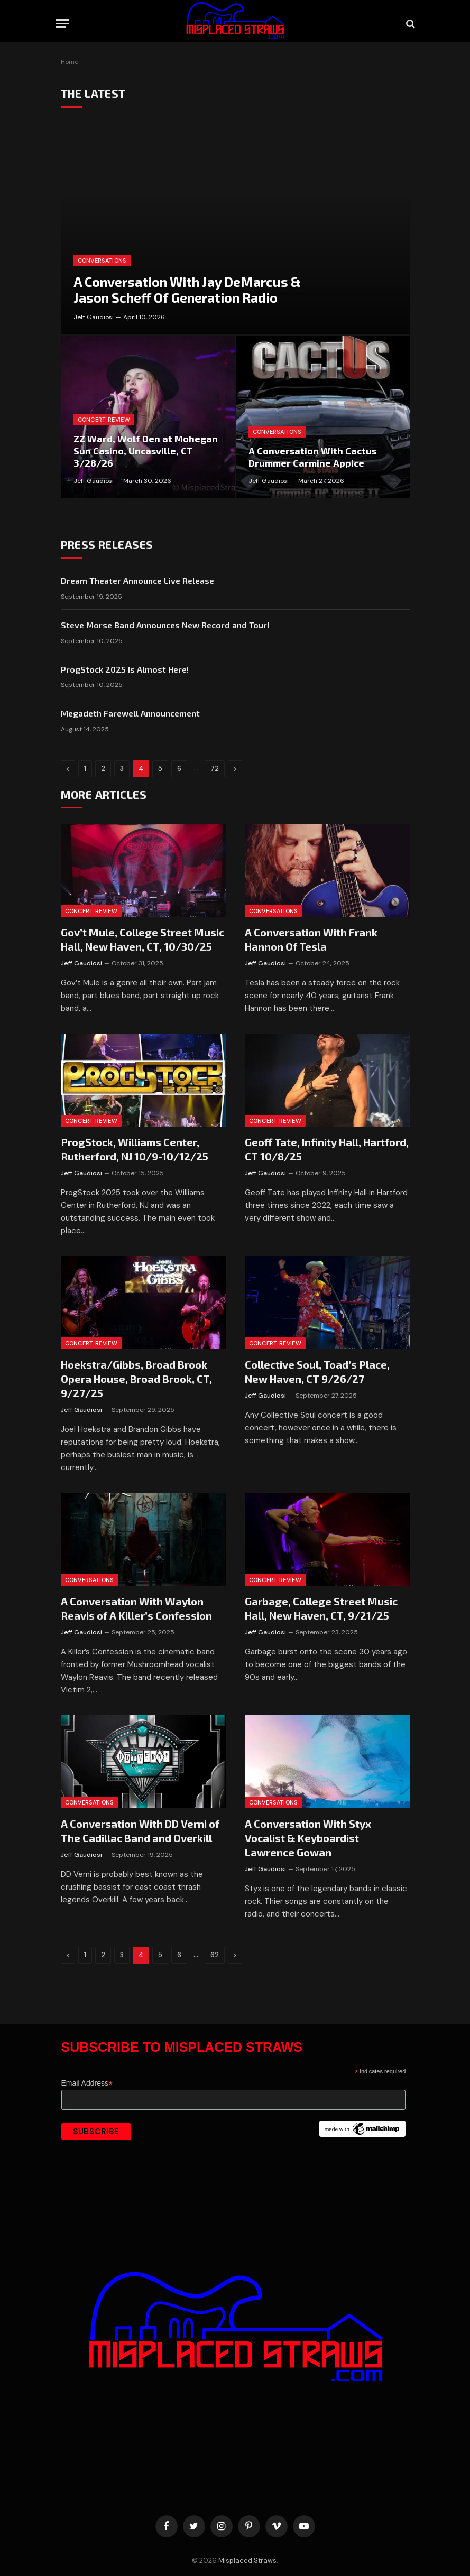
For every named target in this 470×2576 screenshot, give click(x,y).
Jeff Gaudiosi (93, 317)
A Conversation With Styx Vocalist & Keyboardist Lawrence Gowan (308, 1837)
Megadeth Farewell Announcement (130, 713)
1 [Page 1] (85, 768)
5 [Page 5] (160, 768)
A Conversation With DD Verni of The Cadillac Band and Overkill (140, 1830)
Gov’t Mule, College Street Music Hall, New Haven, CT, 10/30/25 (142, 939)
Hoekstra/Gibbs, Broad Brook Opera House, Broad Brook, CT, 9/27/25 (136, 1378)
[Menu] (62, 23)
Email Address (87, 2083)
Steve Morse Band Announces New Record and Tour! (165, 625)
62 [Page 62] (214, 1954)
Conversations (102, 260)
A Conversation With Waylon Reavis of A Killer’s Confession (136, 1608)
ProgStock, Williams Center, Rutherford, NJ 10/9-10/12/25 (134, 1149)
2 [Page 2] (103, 768)
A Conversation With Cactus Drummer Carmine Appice (312, 457)
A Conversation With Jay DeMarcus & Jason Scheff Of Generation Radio (187, 289)
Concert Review (104, 419)
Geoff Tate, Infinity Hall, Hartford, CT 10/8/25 (327, 1149)
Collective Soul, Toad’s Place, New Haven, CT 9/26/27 (317, 1371)
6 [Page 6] (179, 768)
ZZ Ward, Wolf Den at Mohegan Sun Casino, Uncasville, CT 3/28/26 (145, 451)
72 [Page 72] (214, 768)
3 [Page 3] (122, 768)
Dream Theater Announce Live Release (137, 580)
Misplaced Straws (247, 2560)
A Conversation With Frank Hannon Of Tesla (311, 939)
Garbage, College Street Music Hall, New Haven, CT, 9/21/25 (321, 1608)
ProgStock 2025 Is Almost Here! (125, 669)
